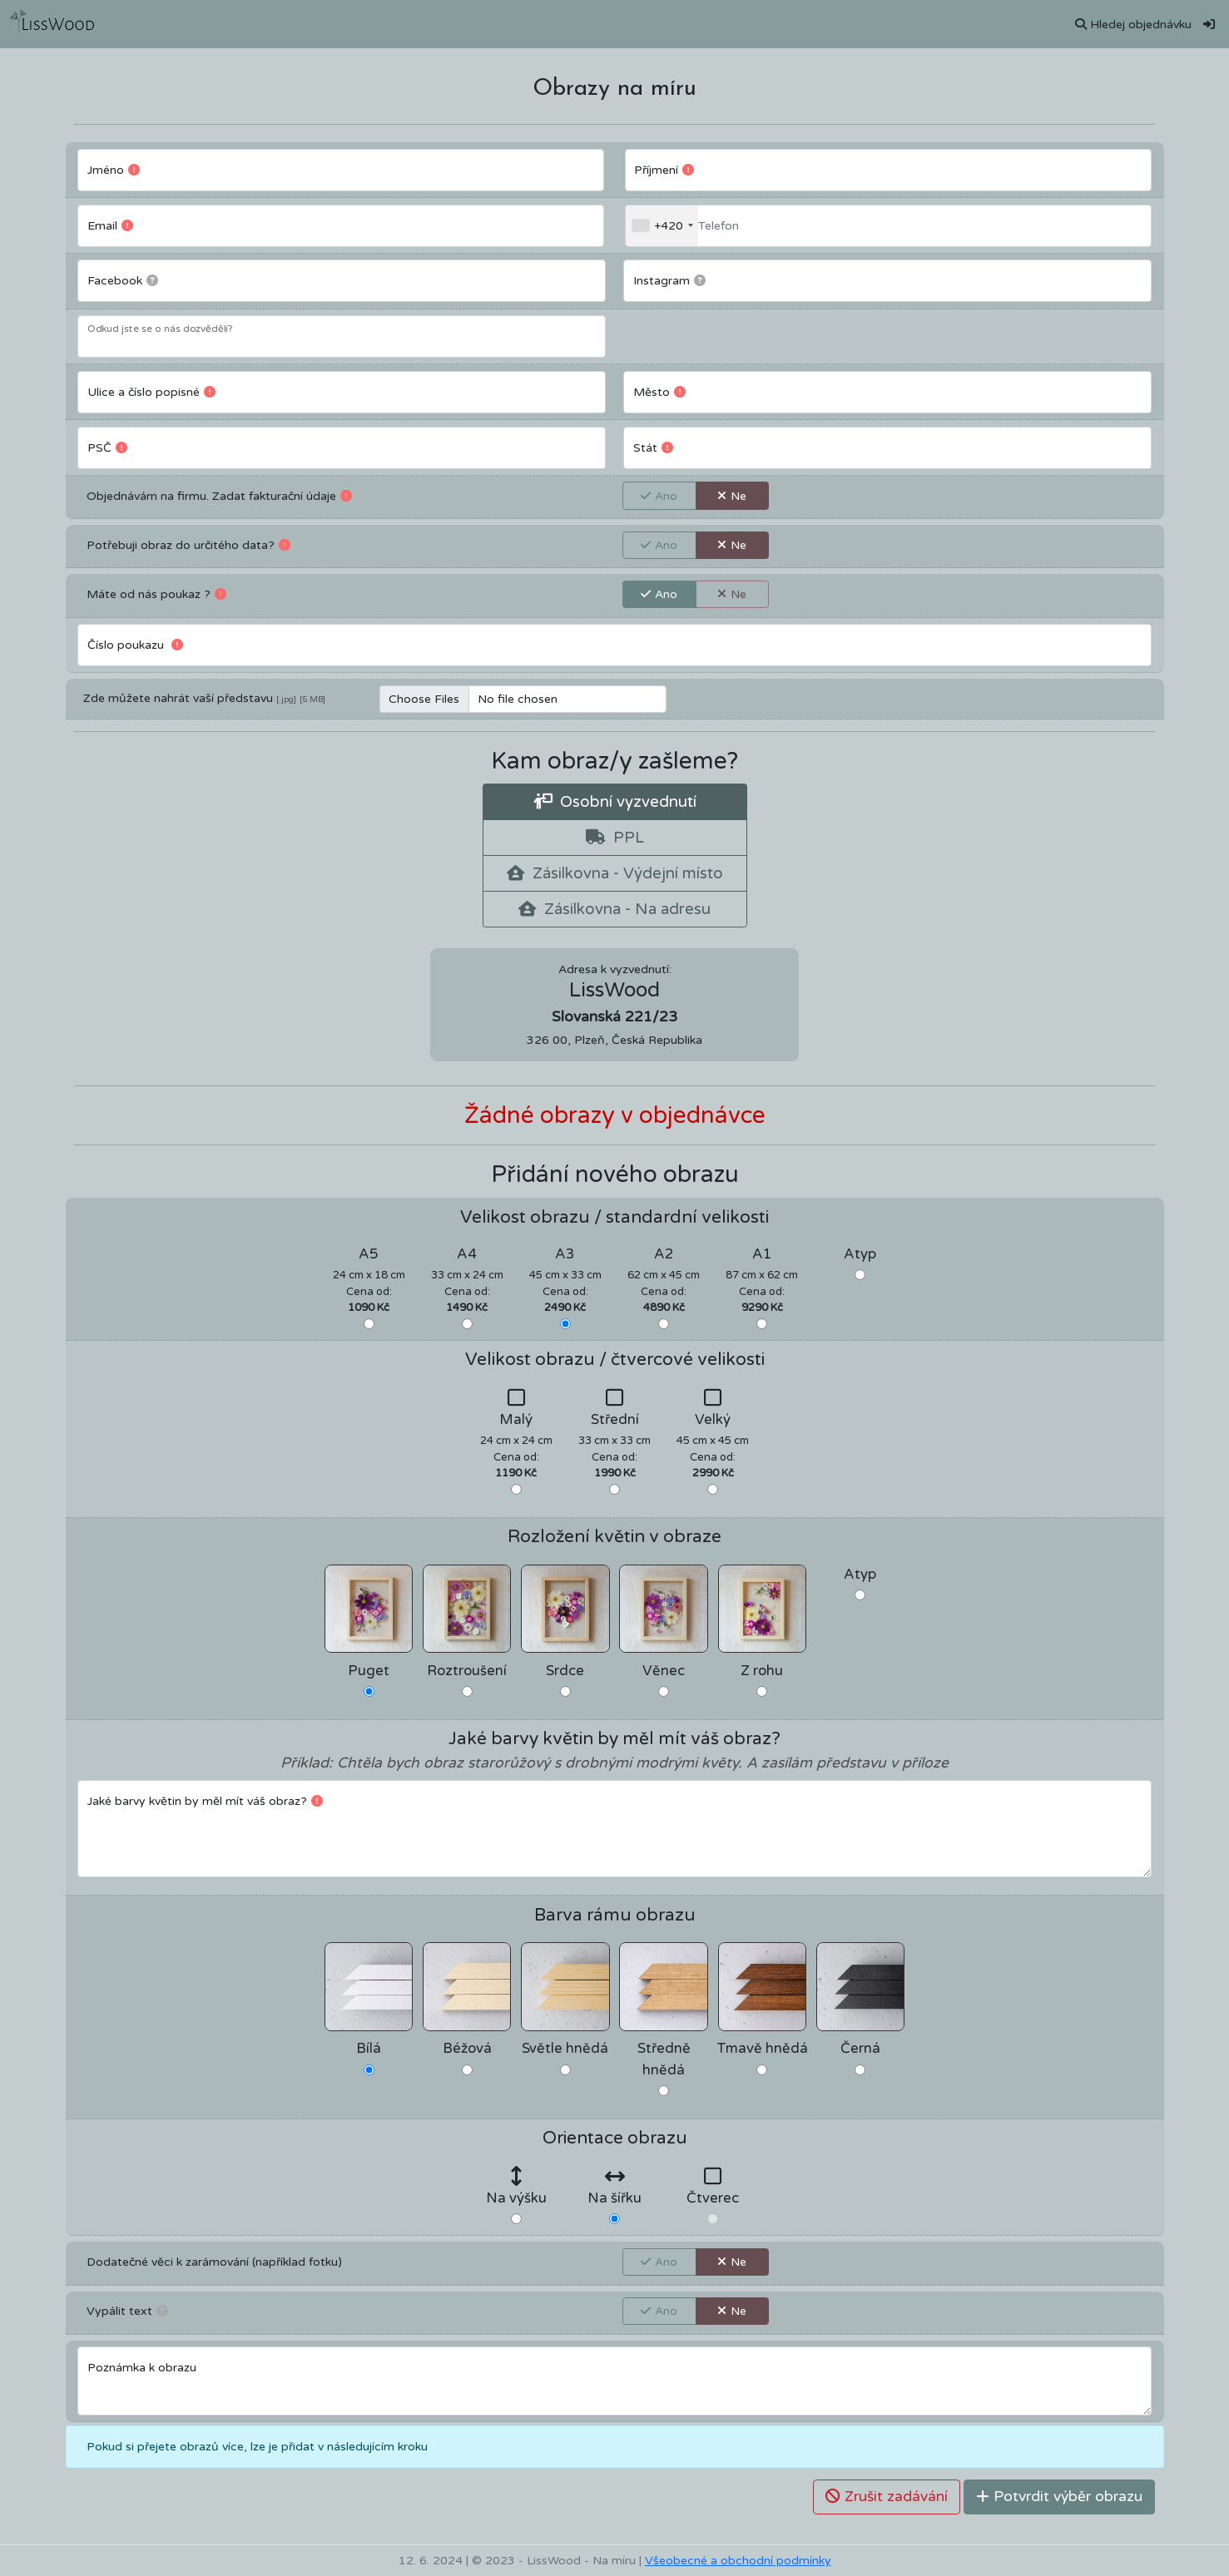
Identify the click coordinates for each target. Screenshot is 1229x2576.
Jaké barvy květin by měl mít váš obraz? (210, 1800)
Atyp (860, 1254)
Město (664, 391)
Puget (368, 1671)
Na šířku (614, 2198)
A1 (762, 1254)
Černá (860, 2048)
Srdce (565, 1671)
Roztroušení (467, 1671)
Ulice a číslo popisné (156, 391)
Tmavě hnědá (762, 2048)
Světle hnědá (565, 2048)
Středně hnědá (664, 2059)
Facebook (127, 279)
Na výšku (516, 2198)
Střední (615, 1420)
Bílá (368, 2048)
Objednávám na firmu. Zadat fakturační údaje (219, 495)
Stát (658, 446)
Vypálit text (127, 2310)
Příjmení (669, 169)
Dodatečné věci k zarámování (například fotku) (214, 2262)
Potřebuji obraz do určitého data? (188, 544)
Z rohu (762, 1671)
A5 (369, 1254)
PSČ (112, 446)
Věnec (663, 1671)
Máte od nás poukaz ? (156, 593)
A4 (467, 1254)
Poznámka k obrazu (141, 2368)
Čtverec (712, 2198)
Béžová (467, 2048)
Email (115, 224)
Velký (713, 1420)
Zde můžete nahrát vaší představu (178, 698)
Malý (516, 1420)
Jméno (118, 169)
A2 (664, 1254)
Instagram (674, 279)
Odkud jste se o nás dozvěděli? (160, 328)
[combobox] (662, 225)
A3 (565, 1254)
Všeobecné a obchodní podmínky (738, 2561)
